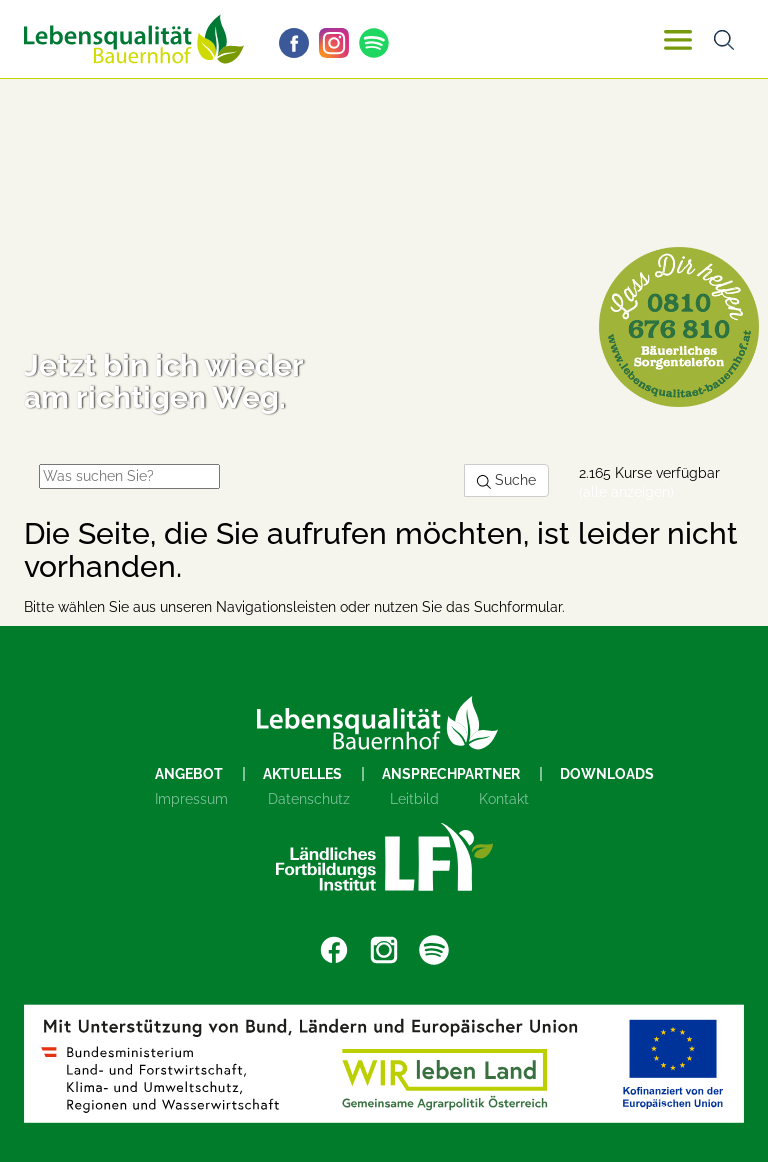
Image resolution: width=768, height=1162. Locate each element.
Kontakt (504, 799)
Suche (506, 480)
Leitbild (414, 799)
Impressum (191, 799)
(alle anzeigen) (626, 492)
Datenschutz (309, 799)
